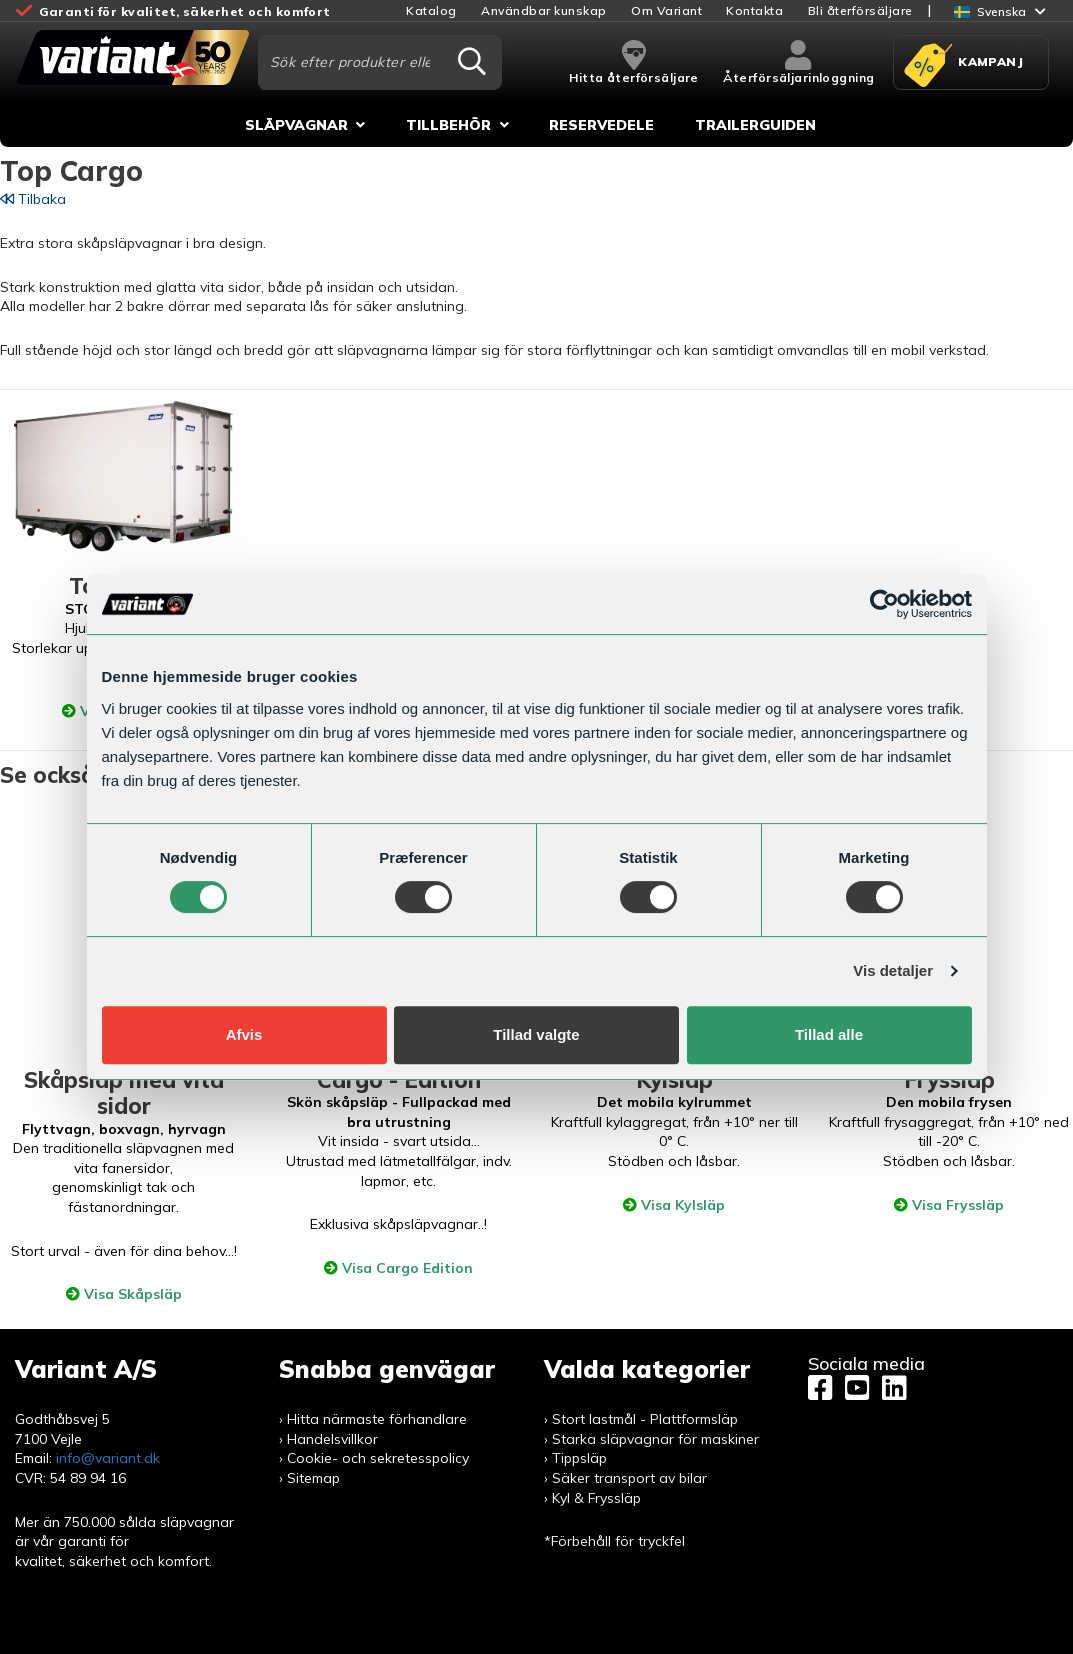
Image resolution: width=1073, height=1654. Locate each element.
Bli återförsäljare (860, 10)
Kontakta (754, 10)
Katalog (431, 10)
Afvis (244, 1034)
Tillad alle (829, 1034)
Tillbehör (448, 125)
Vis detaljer (893, 970)
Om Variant (666, 10)
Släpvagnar (296, 125)
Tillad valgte (536, 1034)
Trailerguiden (755, 125)
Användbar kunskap (544, 10)
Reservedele (601, 125)
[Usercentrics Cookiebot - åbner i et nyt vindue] (884, 604)
